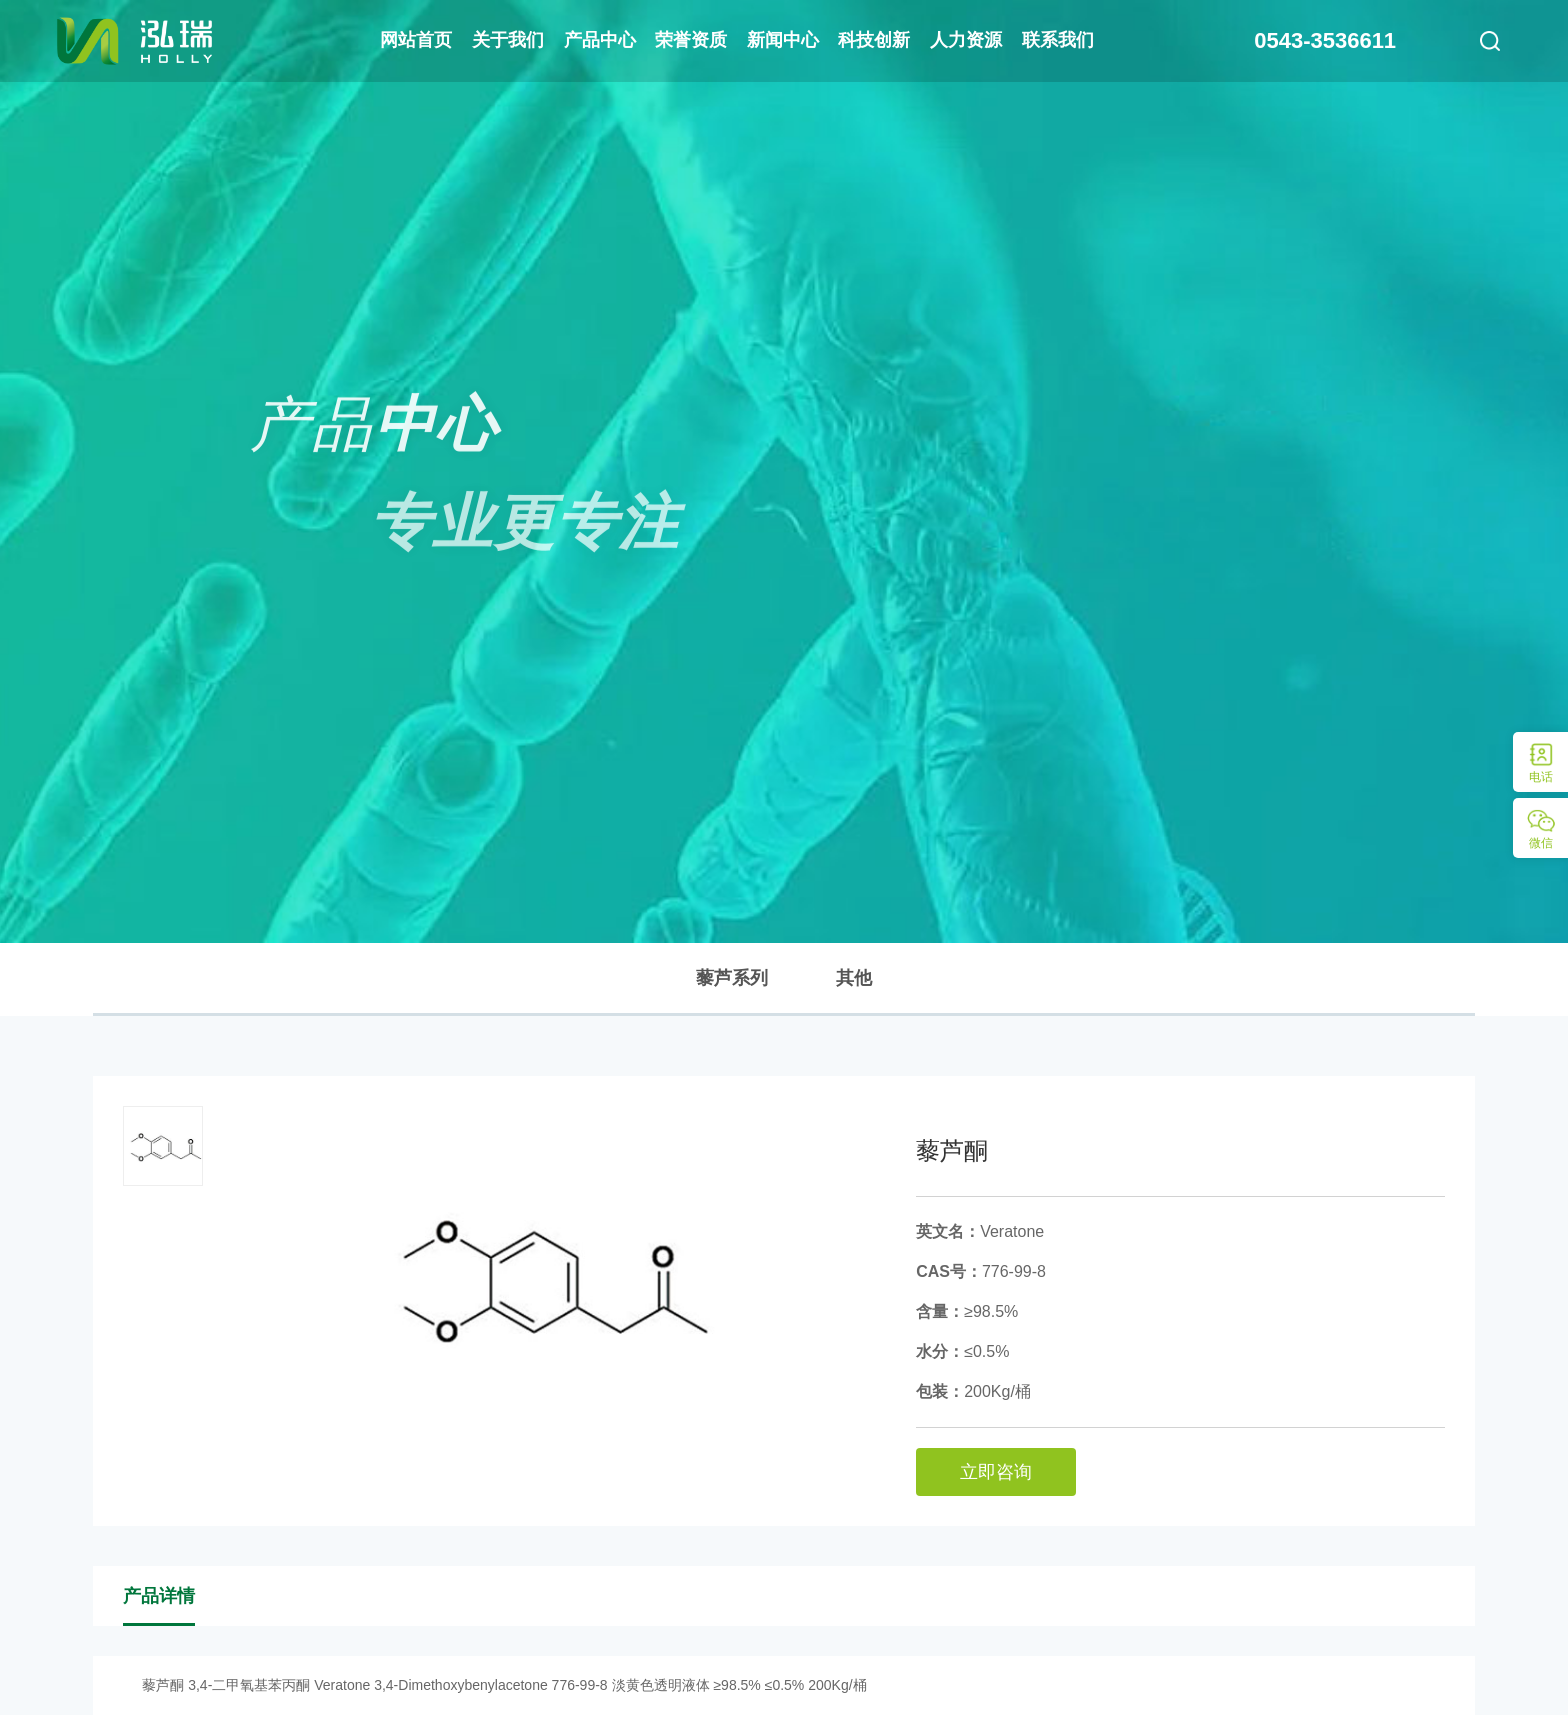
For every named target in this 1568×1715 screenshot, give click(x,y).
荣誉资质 (691, 40)
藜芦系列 (732, 978)
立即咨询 (996, 1472)
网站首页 (416, 40)
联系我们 (1058, 40)
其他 (854, 978)
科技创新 (874, 40)
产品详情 (159, 1596)
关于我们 (508, 40)
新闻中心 (783, 40)
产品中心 (600, 40)
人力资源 (966, 40)
